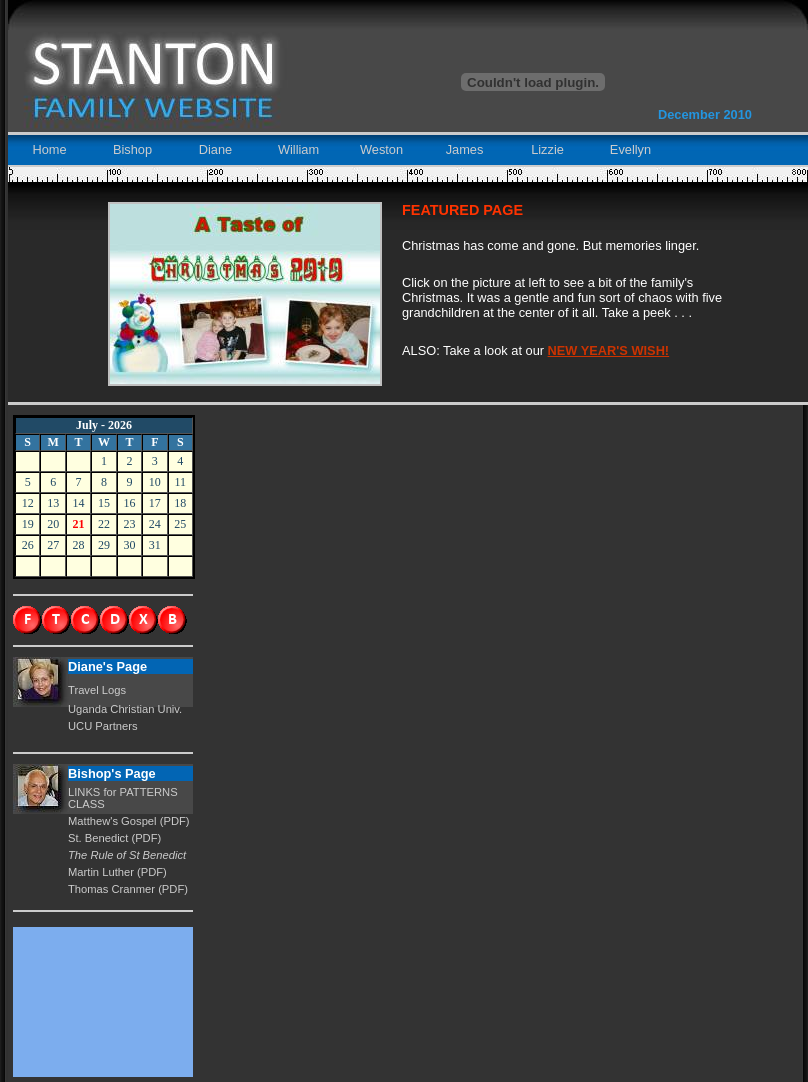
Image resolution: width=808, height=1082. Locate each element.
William (298, 149)
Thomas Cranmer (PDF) (128, 889)
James (465, 149)
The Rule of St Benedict (127, 855)
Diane (215, 149)
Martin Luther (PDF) (117, 872)
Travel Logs (97, 690)
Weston (381, 149)
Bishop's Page (112, 773)
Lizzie (547, 149)
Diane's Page (107, 666)
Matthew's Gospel (114, 821)
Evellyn (630, 149)
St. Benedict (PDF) (114, 838)
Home (49, 149)
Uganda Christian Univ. (125, 709)
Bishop (132, 149)
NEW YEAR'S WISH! (609, 350)
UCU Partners (103, 726)
